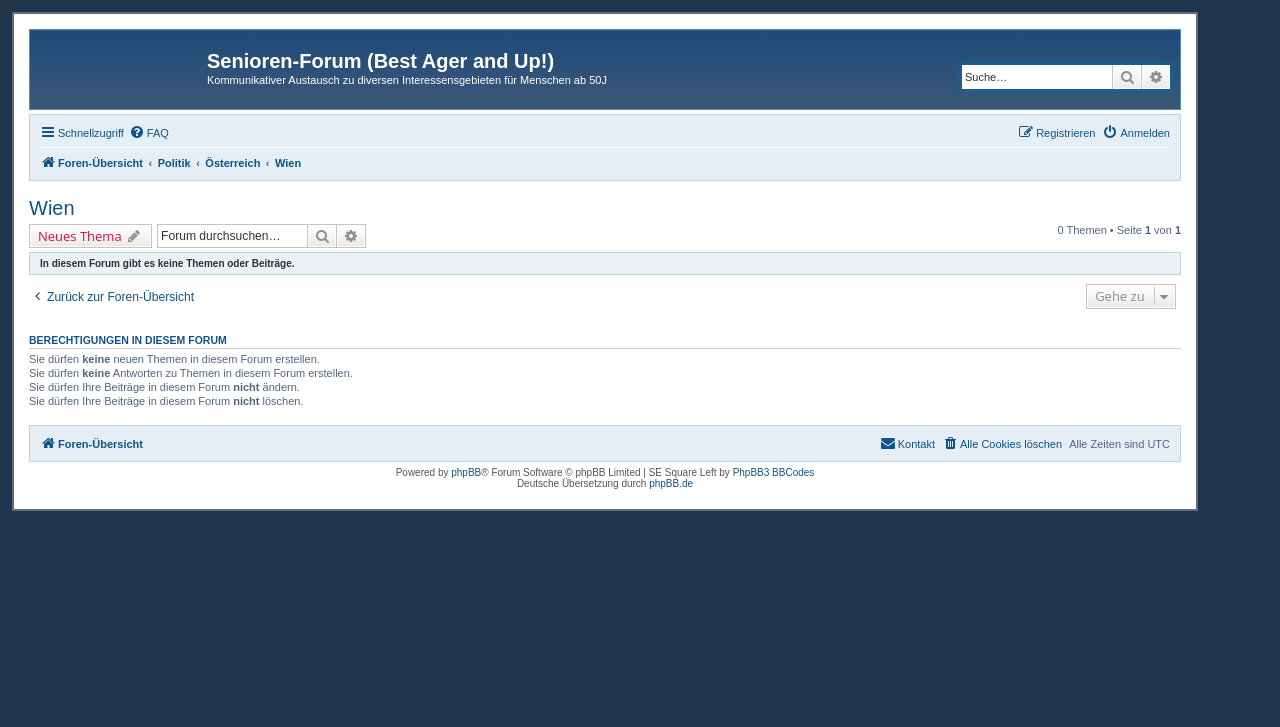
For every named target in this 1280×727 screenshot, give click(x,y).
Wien (52, 208)
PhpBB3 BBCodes (774, 472)
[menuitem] (149, 133)
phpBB (466, 472)
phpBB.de (671, 483)
